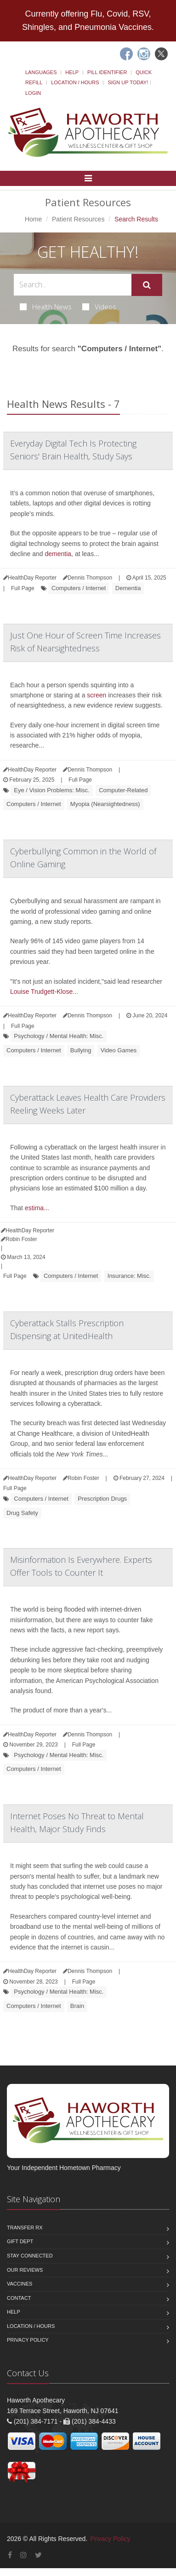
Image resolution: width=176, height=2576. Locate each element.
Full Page (22, 588)
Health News (46, 306)
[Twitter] (161, 53)
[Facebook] (126, 53)
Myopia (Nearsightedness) (105, 804)
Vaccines (19, 2283)
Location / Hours (75, 82)
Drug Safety (22, 1512)
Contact (19, 2298)
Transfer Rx (25, 2227)
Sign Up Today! (128, 82)
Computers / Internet (78, 588)
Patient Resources (78, 219)
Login (33, 93)
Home (33, 219)
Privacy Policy (28, 2340)
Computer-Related (123, 790)
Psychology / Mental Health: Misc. (58, 1036)
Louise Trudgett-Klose (41, 991)
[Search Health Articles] (72, 285)
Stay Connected (30, 2255)
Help (72, 72)
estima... (37, 1208)
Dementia (128, 588)
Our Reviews (25, 2270)
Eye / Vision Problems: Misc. (51, 790)
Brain (77, 2005)
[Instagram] (143, 53)
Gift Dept (20, 2241)
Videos (99, 306)
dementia (58, 553)
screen (96, 695)
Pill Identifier (107, 72)
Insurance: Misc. (129, 1275)
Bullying (80, 1050)
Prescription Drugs (102, 1498)
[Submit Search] (146, 285)
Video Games (119, 1050)
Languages (41, 72)
